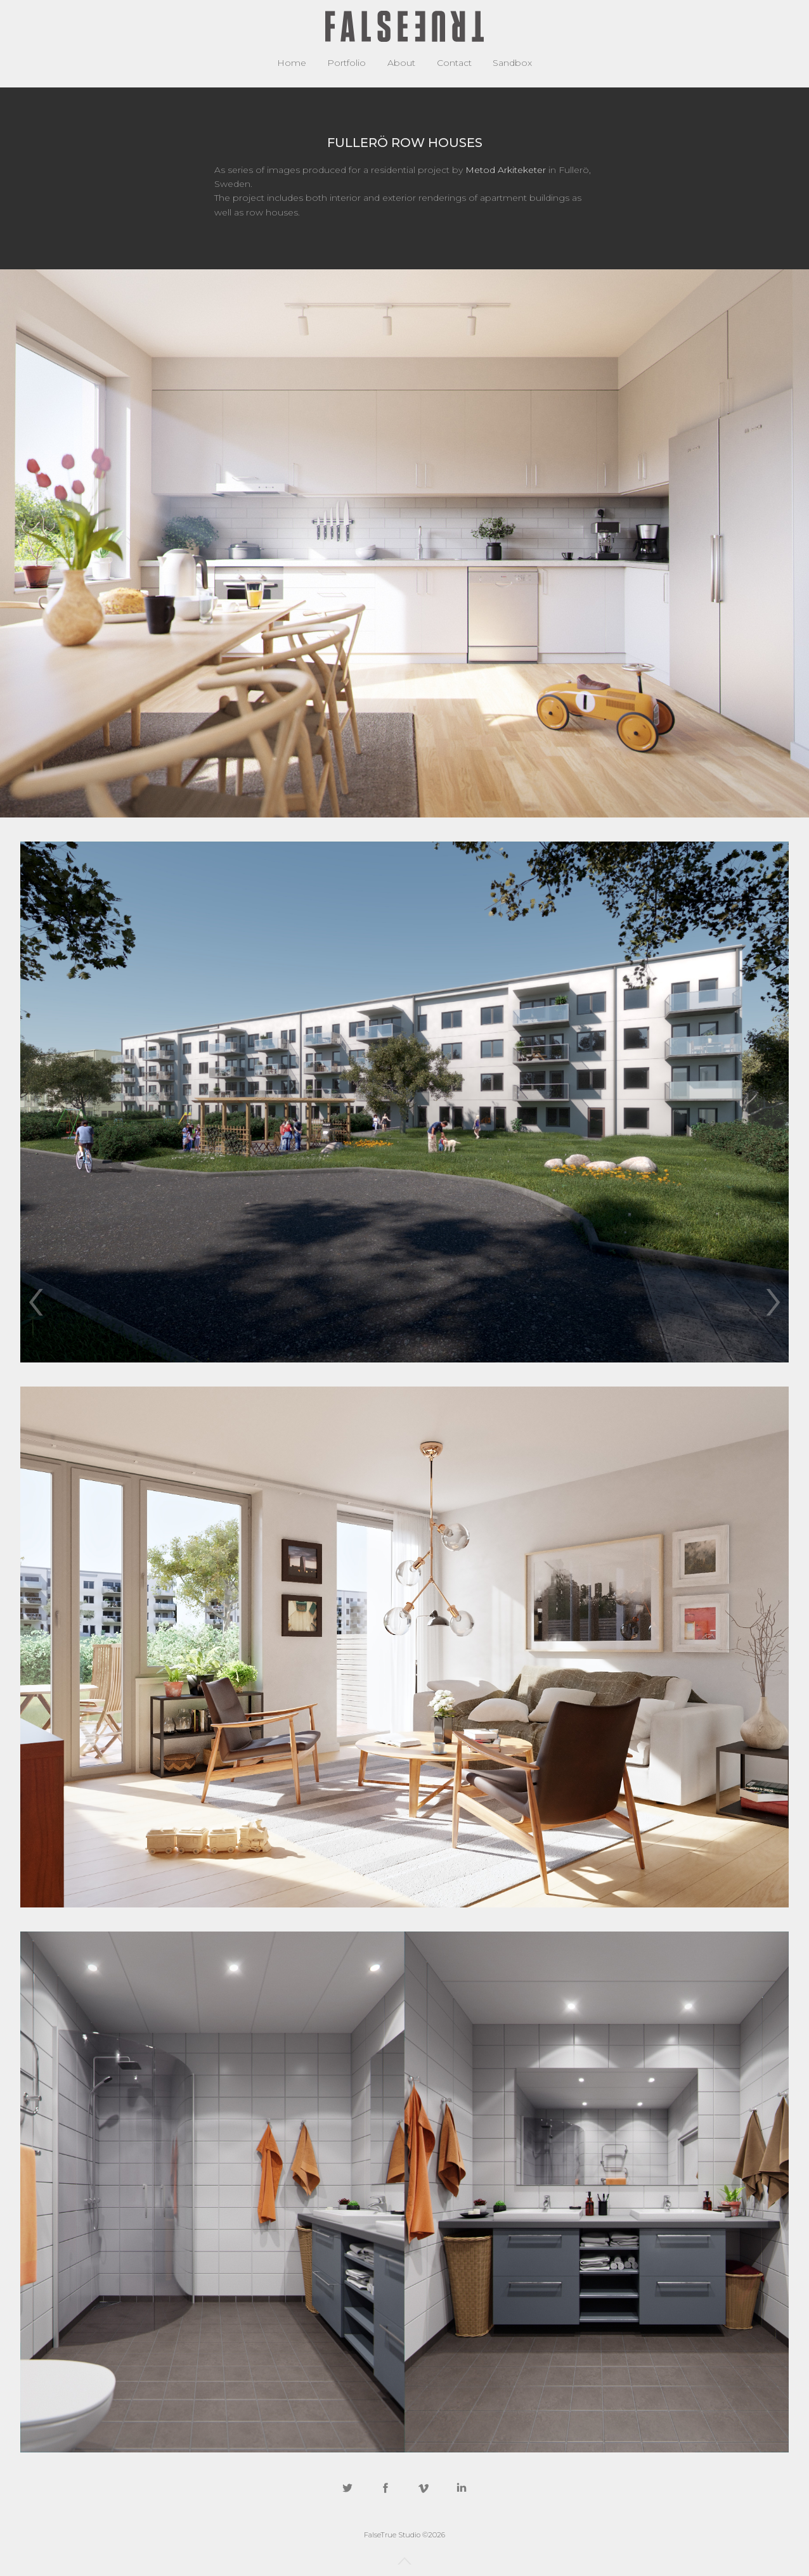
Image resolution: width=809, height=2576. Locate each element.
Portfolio (346, 62)
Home (291, 62)
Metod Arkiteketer (505, 170)
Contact (454, 62)
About (401, 62)
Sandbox (512, 62)
